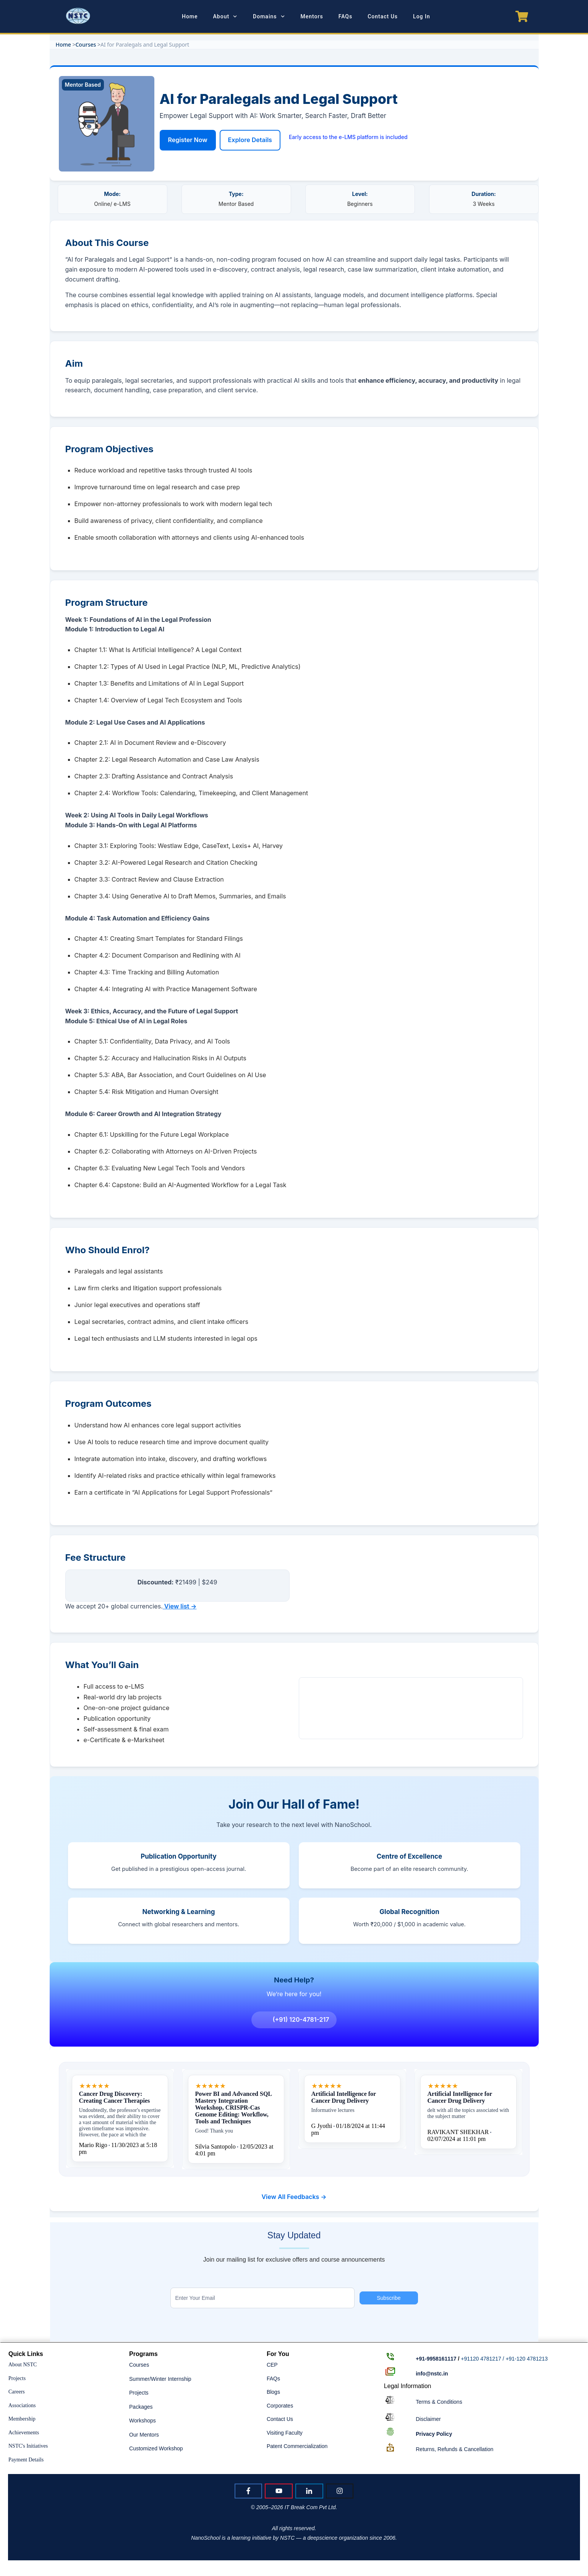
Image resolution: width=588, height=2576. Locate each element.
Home (63, 44)
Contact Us (280, 2419)
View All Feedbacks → (293, 2201)
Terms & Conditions (439, 2402)
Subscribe (388, 2298)
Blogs (273, 2392)
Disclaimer (428, 2419)
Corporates (280, 2406)
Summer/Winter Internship (160, 2379)
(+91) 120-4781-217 (295, 2025)
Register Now (187, 140)
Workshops (142, 2421)
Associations (22, 2405)
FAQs (273, 2378)
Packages (140, 2407)
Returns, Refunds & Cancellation (454, 2449)
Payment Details (26, 2460)
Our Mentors (144, 2435)
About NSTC (22, 2365)
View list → (180, 1606)
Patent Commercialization (297, 2446)
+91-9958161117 (436, 2359)
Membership (22, 2419)
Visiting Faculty (285, 2433)
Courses (85, 44)
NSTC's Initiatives (28, 2446)
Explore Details (250, 140)
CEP (272, 2365)
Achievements (23, 2432)
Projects (17, 2378)
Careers (16, 2392)
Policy (434, 2434)
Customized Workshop (156, 2449)
